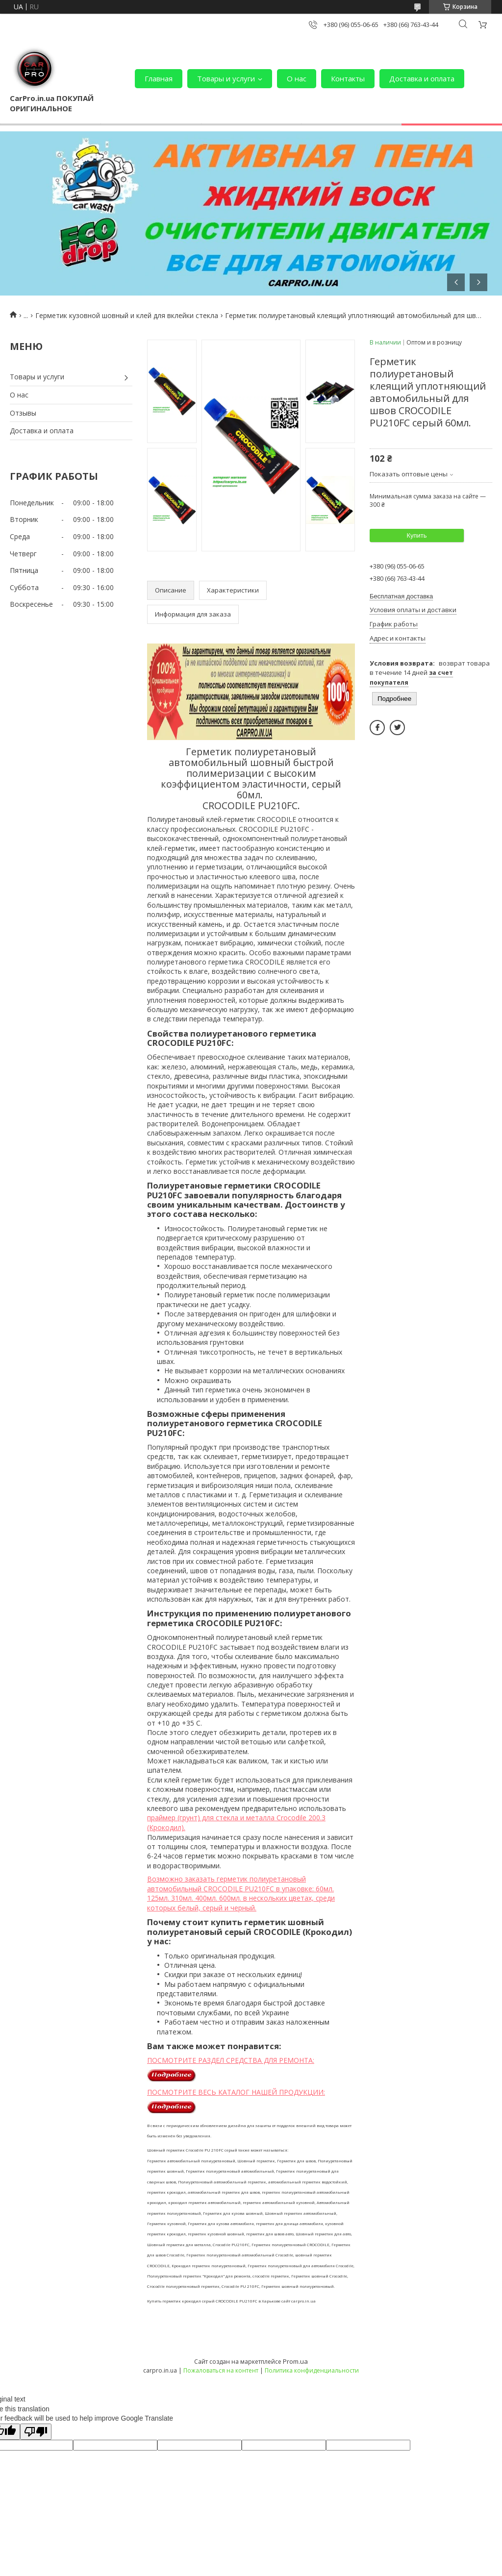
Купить (416, 535)
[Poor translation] (35, 2432)
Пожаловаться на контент (220, 2370)
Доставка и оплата (421, 78)
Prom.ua (295, 2361)
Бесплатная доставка (401, 596)
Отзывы (23, 413)
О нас (296, 78)
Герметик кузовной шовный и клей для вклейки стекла (126, 315)
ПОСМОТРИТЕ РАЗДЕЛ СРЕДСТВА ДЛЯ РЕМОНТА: (230, 2060)
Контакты (348, 78)
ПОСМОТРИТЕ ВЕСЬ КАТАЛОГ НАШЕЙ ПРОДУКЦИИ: (236, 2092)
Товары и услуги (226, 78)
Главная (159, 78)
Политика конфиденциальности (312, 2370)
